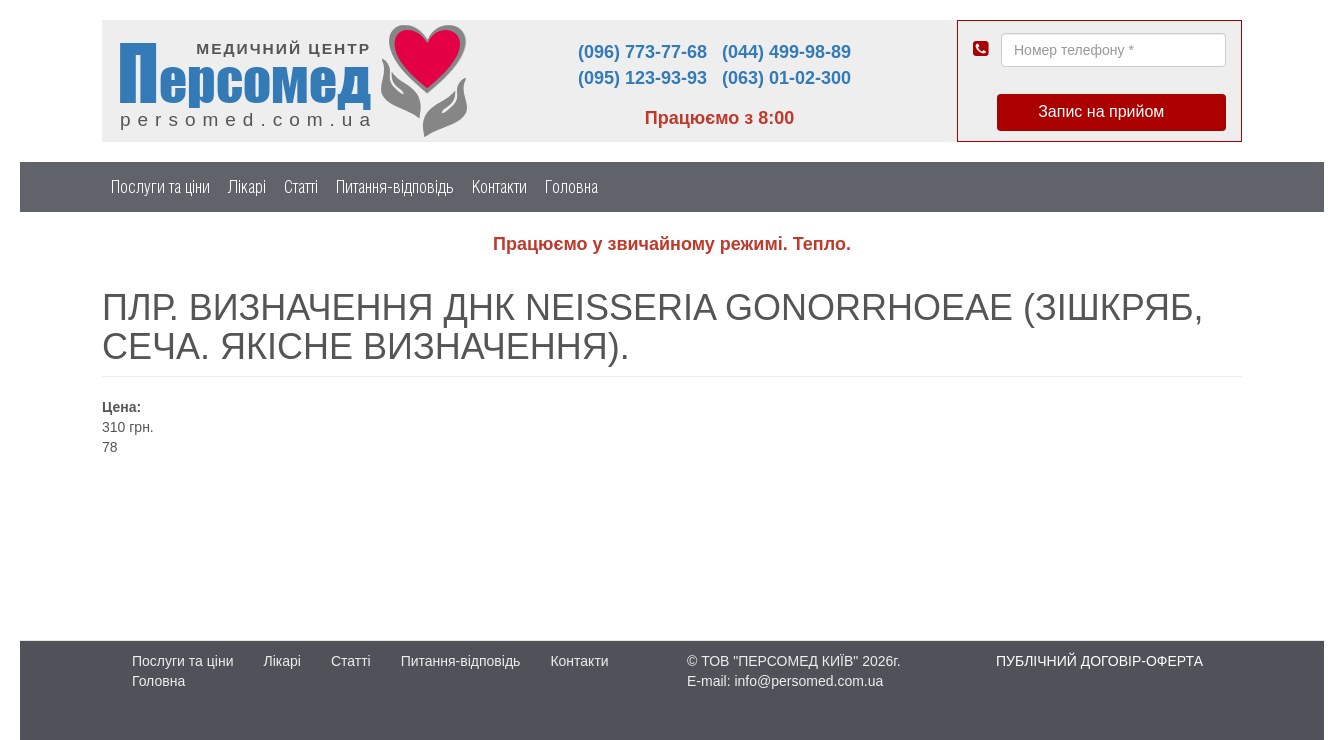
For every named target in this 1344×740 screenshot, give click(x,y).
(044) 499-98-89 (786, 52)
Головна (571, 186)
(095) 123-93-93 (642, 78)
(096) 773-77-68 (642, 52)
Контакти (499, 186)
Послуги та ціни (160, 186)
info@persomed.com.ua (808, 681)
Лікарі (247, 186)
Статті (301, 186)
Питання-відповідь (395, 186)
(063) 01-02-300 (786, 78)
